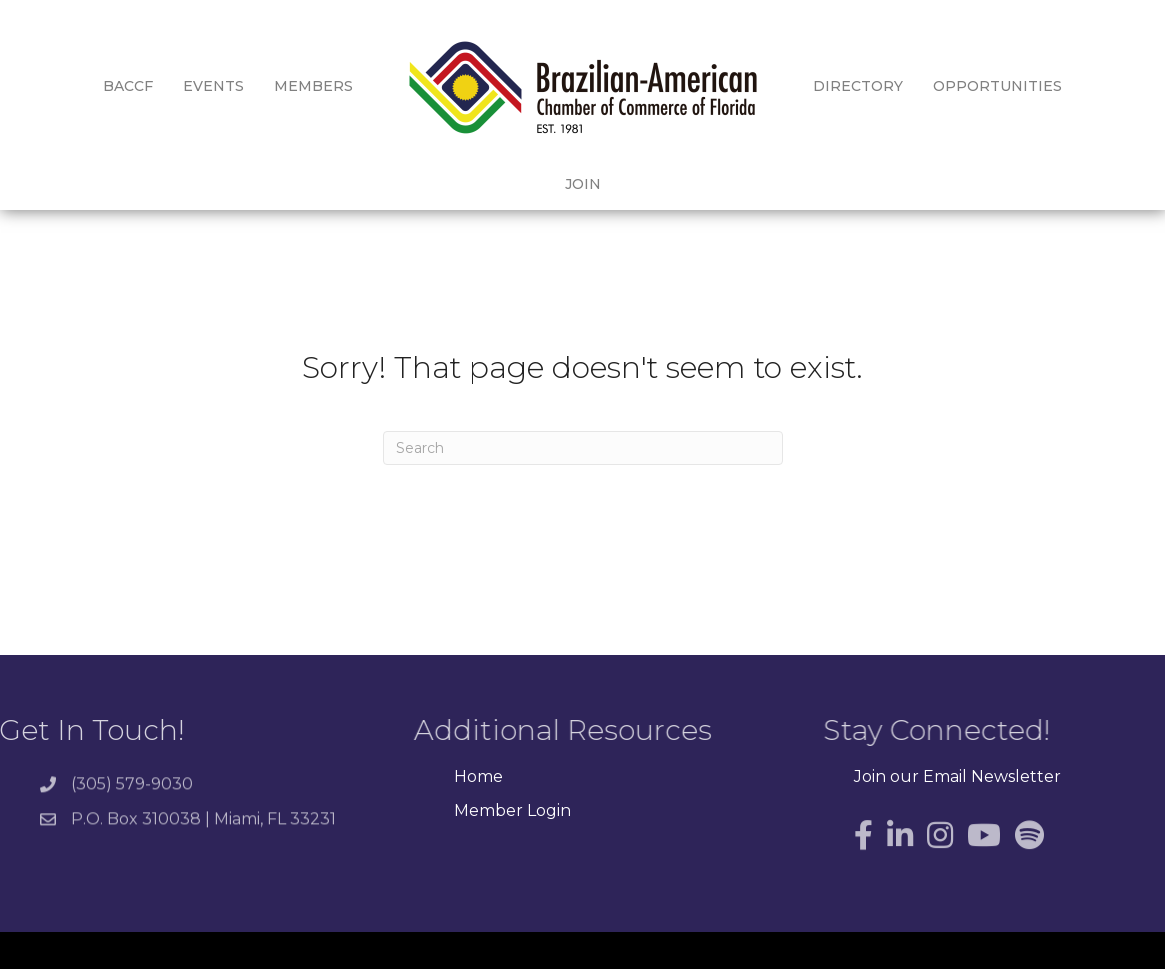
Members (280, 86)
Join (1077, 86)
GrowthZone (874, 939)
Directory (825, 86)
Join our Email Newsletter (957, 742)
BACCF (95, 86)
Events (180, 86)
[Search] (583, 413)
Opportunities (964, 86)
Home (478, 742)
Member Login (512, 775)
